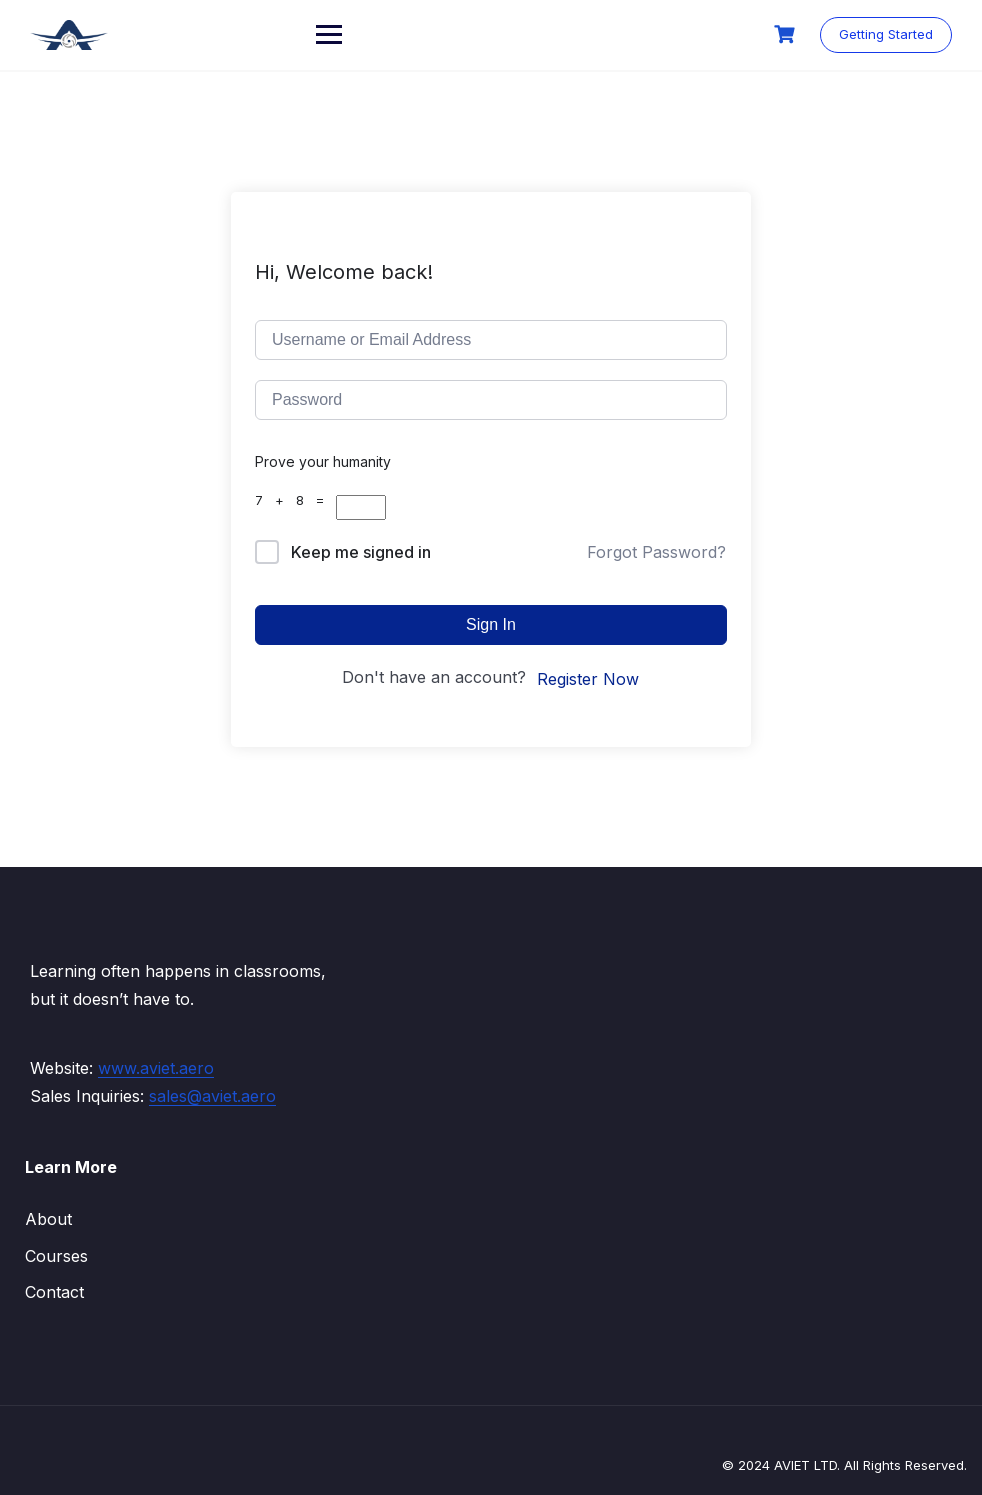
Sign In (491, 624)
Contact (54, 1292)
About (48, 1219)
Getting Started (886, 34)
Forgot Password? (656, 552)
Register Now (588, 679)
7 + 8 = (295, 500)
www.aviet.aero (156, 1068)
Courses (56, 1256)
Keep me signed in (361, 552)
